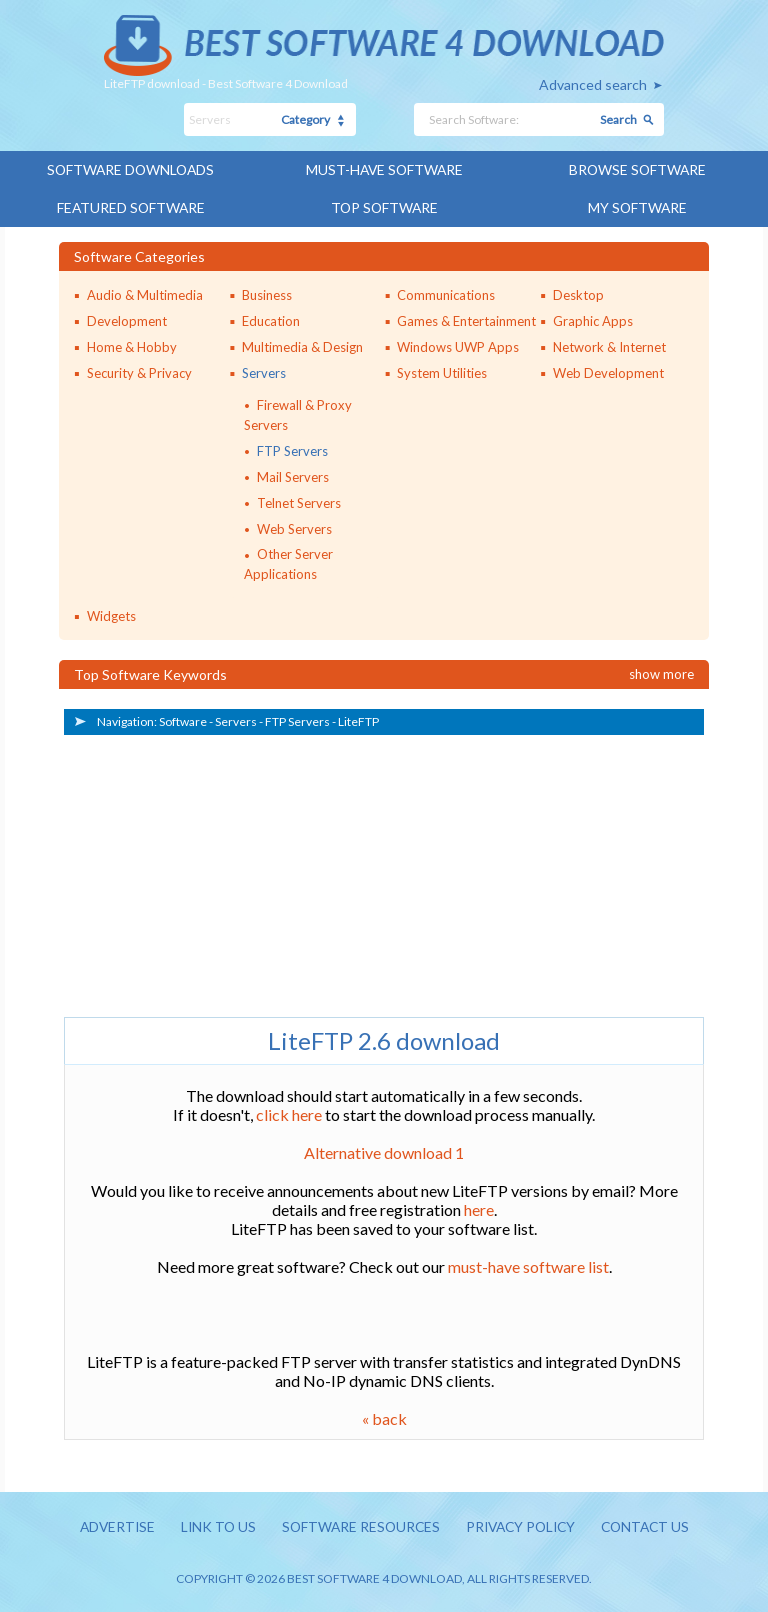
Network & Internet (609, 345)
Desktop (578, 293)
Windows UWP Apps (458, 345)
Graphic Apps (593, 319)
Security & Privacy (139, 371)
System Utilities (442, 371)
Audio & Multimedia (145, 293)
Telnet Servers (299, 501)
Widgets (111, 615)
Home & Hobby (132, 345)
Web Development (608, 371)
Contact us (653, 1526)
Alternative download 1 (384, 1151)
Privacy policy (523, 1526)
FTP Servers (292, 449)
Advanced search (593, 84)
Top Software (384, 206)
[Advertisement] (214, 871)
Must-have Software (384, 169)
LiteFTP (358, 720)
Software (183, 720)
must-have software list (528, 1265)
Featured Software (130, 206)
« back (384, 1417)
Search (618, 119)
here (479, 1208)
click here (289, 1113)
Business (267, 293)
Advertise (109, 1526)
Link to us (212, 1526)
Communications (446, 293)
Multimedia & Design (302, 345)
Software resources (358, 1526)
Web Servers (294, 527)
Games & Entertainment (466, 319)
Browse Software (637, 169)
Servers (264, 371)
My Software (637, 206)
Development (127, 319)
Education (271, 319)
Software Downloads (131, 169)
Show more (661, 673)
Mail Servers (293, 475)
